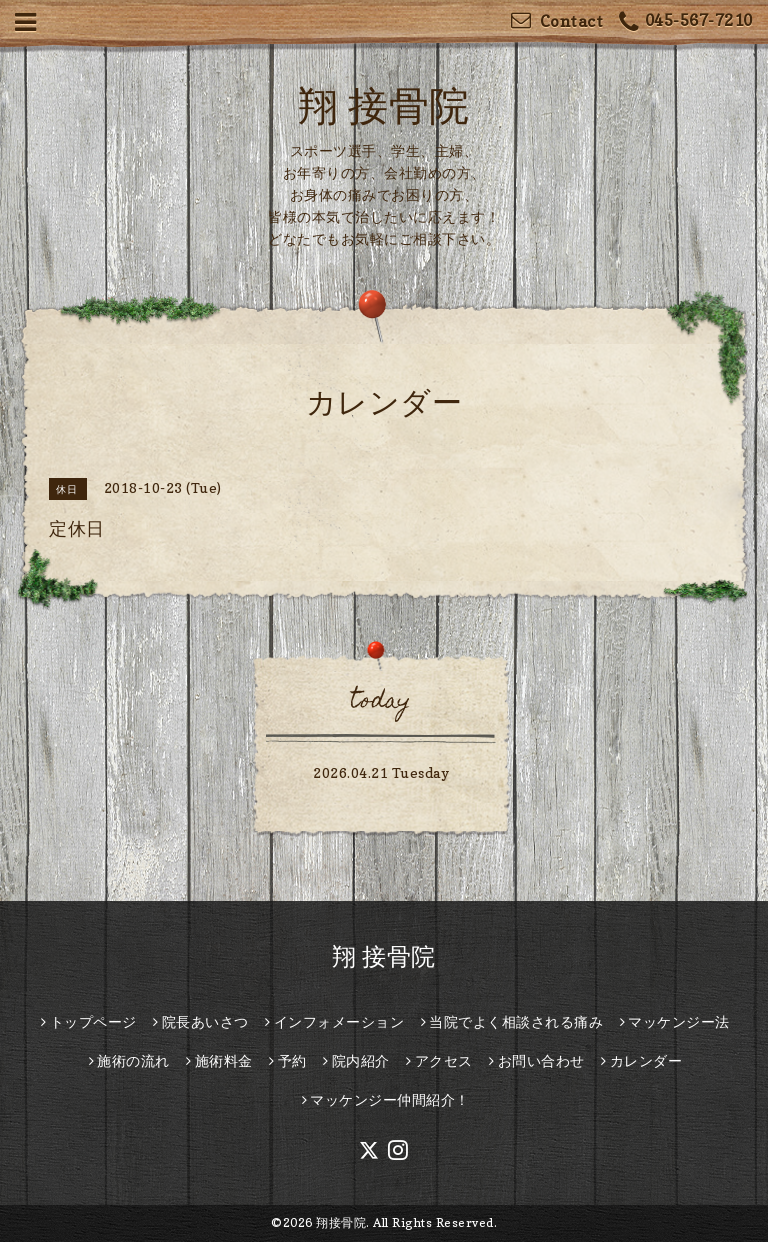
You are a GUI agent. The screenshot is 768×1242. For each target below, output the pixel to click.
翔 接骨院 (384, 105)
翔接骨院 (341, 1222)
